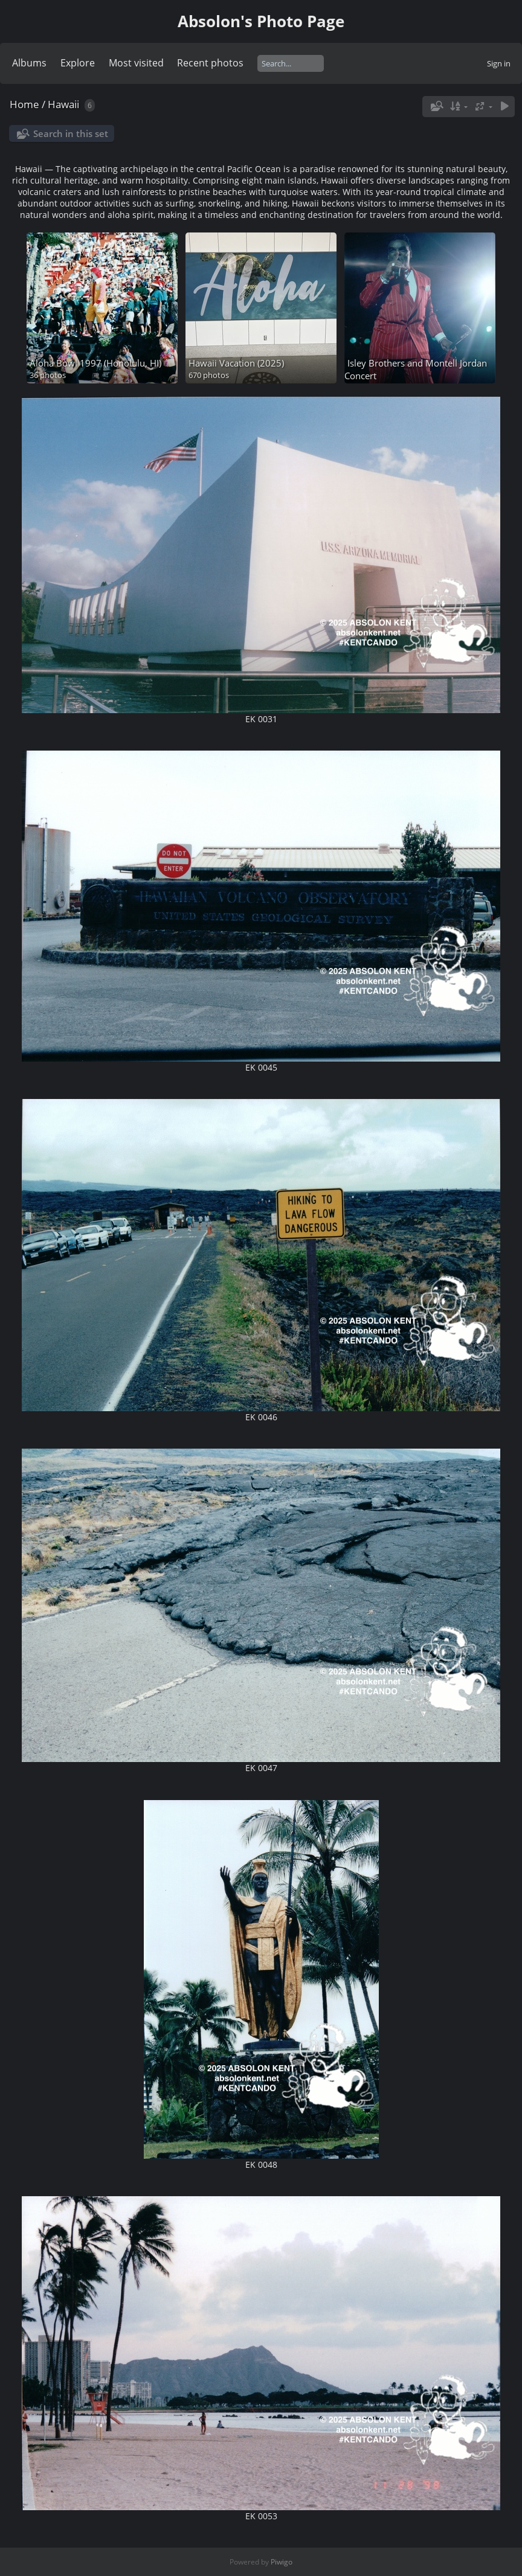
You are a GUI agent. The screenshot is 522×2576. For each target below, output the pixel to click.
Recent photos (210, 62)
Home (24, 104)
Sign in (499, 63)
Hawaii (63, 104)
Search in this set (70, 133)
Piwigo (281, 2562)
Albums (29, 62)
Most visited (136, 62)
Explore (77, 62)
